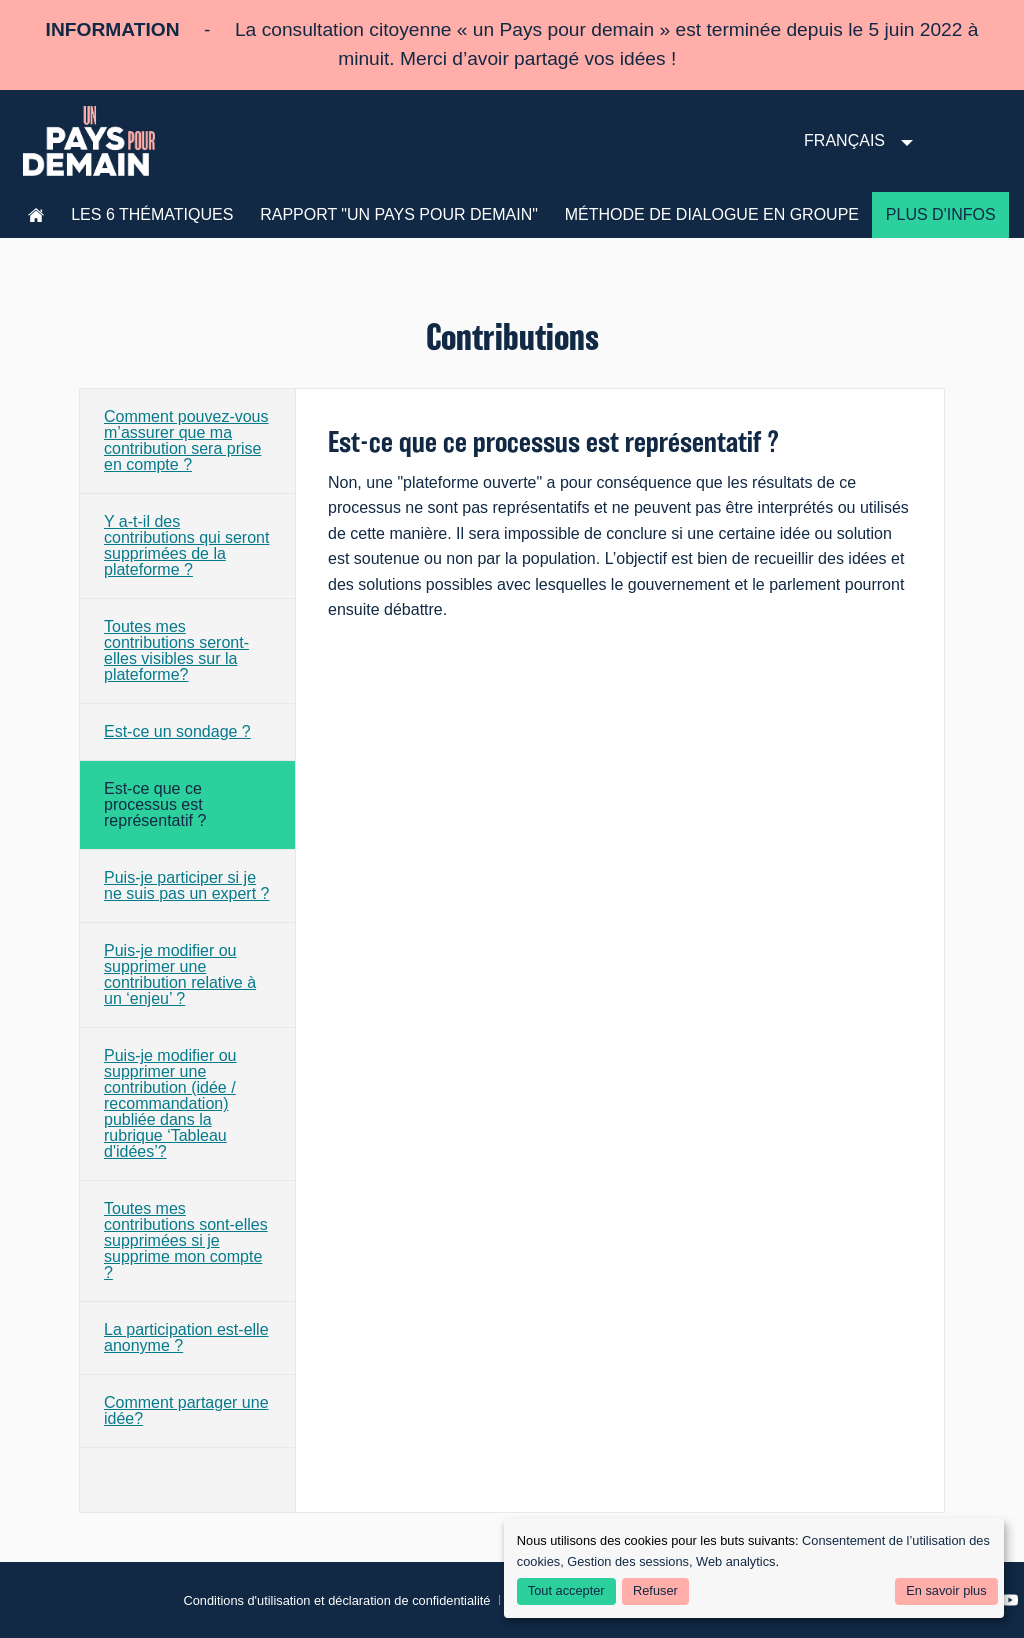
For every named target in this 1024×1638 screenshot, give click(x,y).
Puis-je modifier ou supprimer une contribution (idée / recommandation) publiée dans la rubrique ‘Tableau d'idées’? (170, 1103)
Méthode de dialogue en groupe (712, 214)
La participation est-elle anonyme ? (186, 1337)
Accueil (36, 215)
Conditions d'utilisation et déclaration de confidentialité (336, 1600)
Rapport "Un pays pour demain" (399, 214)
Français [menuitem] (844, 140)
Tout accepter (566, 1590)
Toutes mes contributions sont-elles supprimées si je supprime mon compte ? (186, 1240)
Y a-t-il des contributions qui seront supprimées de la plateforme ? (186, 545)
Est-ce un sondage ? (177, 731)
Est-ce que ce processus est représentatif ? (155, 804)
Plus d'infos (941, 214)
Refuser (655, 1590)
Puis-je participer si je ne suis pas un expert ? (186, 885)
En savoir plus (946, 1590)
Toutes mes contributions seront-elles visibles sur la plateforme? (176, 650)
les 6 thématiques (152, 214)
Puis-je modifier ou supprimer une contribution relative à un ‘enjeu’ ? (180, 974)
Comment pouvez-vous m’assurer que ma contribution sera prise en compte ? (186, 440)
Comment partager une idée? (186, 1410)
